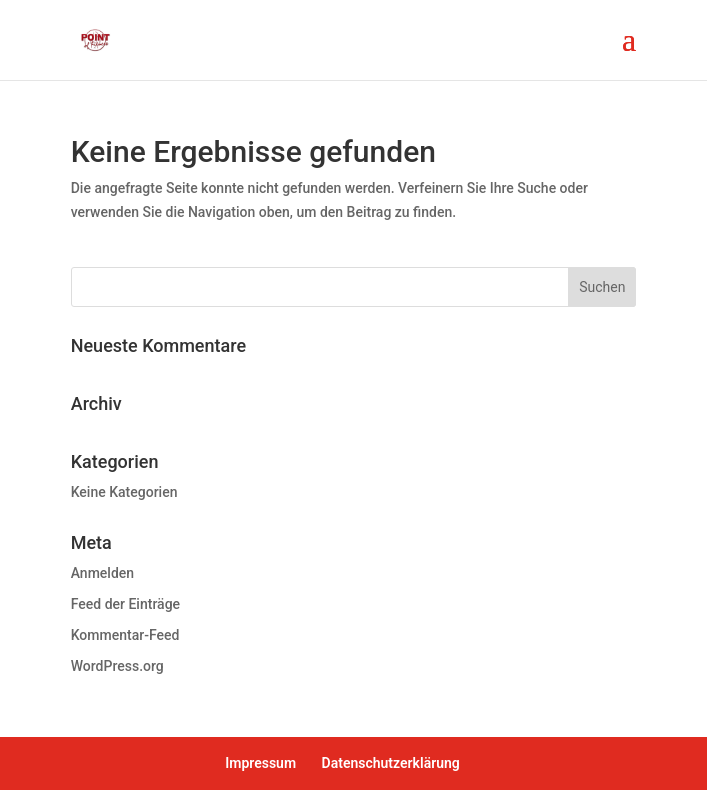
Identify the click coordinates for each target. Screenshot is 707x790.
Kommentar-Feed (125, 635)
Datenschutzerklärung (391, 763)
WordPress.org (117, 666)
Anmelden (102, 573)
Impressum (260, 763)
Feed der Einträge (125, 604)
